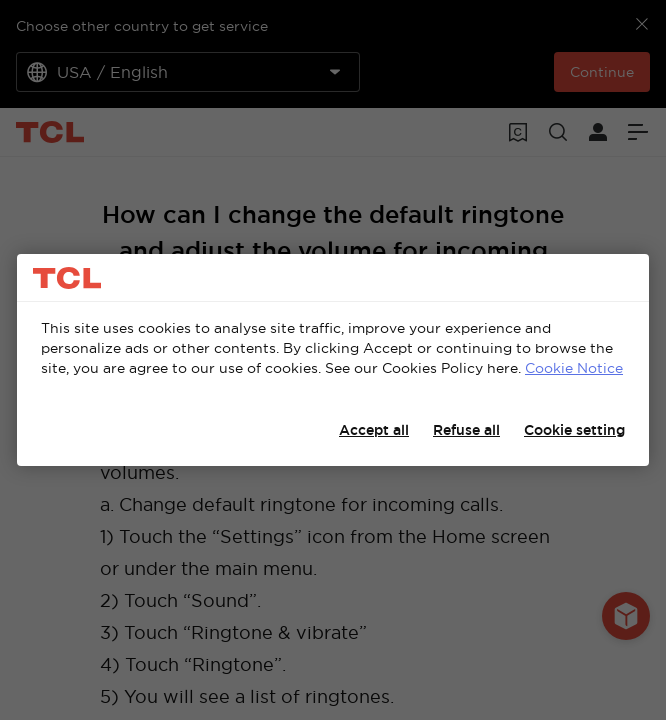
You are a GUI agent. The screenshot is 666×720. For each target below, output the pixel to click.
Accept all (374, 430)
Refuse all (466, 430)
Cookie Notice (574, 368)
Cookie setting (574, 430)
